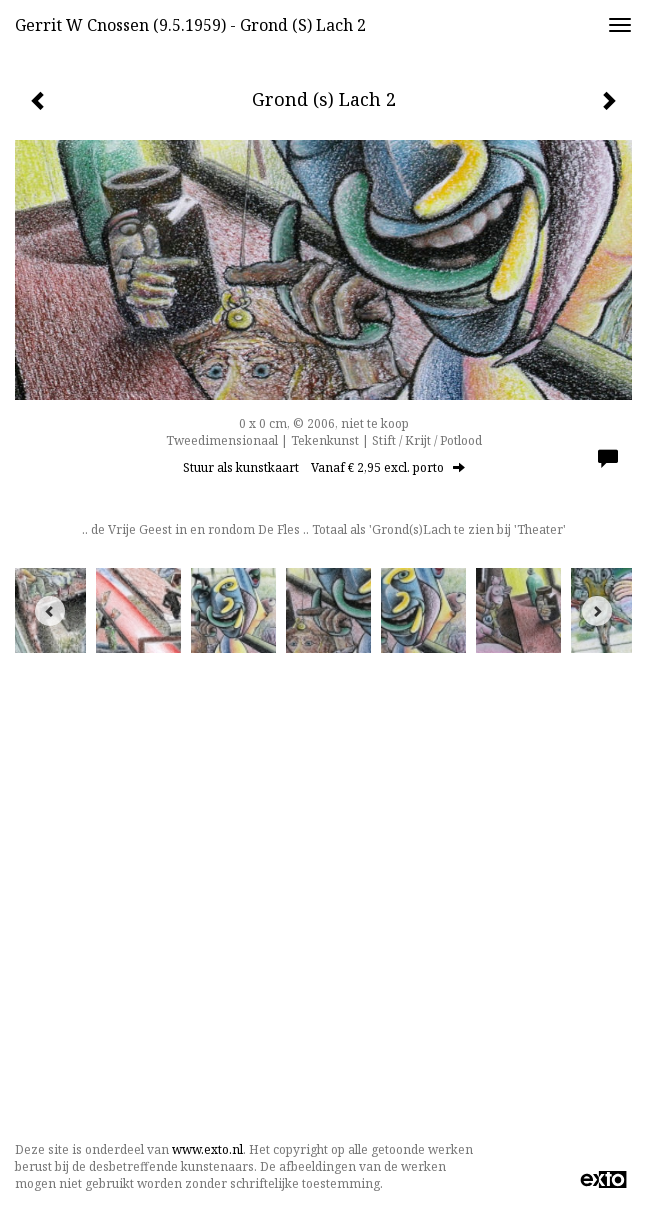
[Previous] (50, 611)
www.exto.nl (207, 1149)
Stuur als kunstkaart (324, 467)
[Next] (597, 611)
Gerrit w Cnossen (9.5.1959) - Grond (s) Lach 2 (190, 25)
